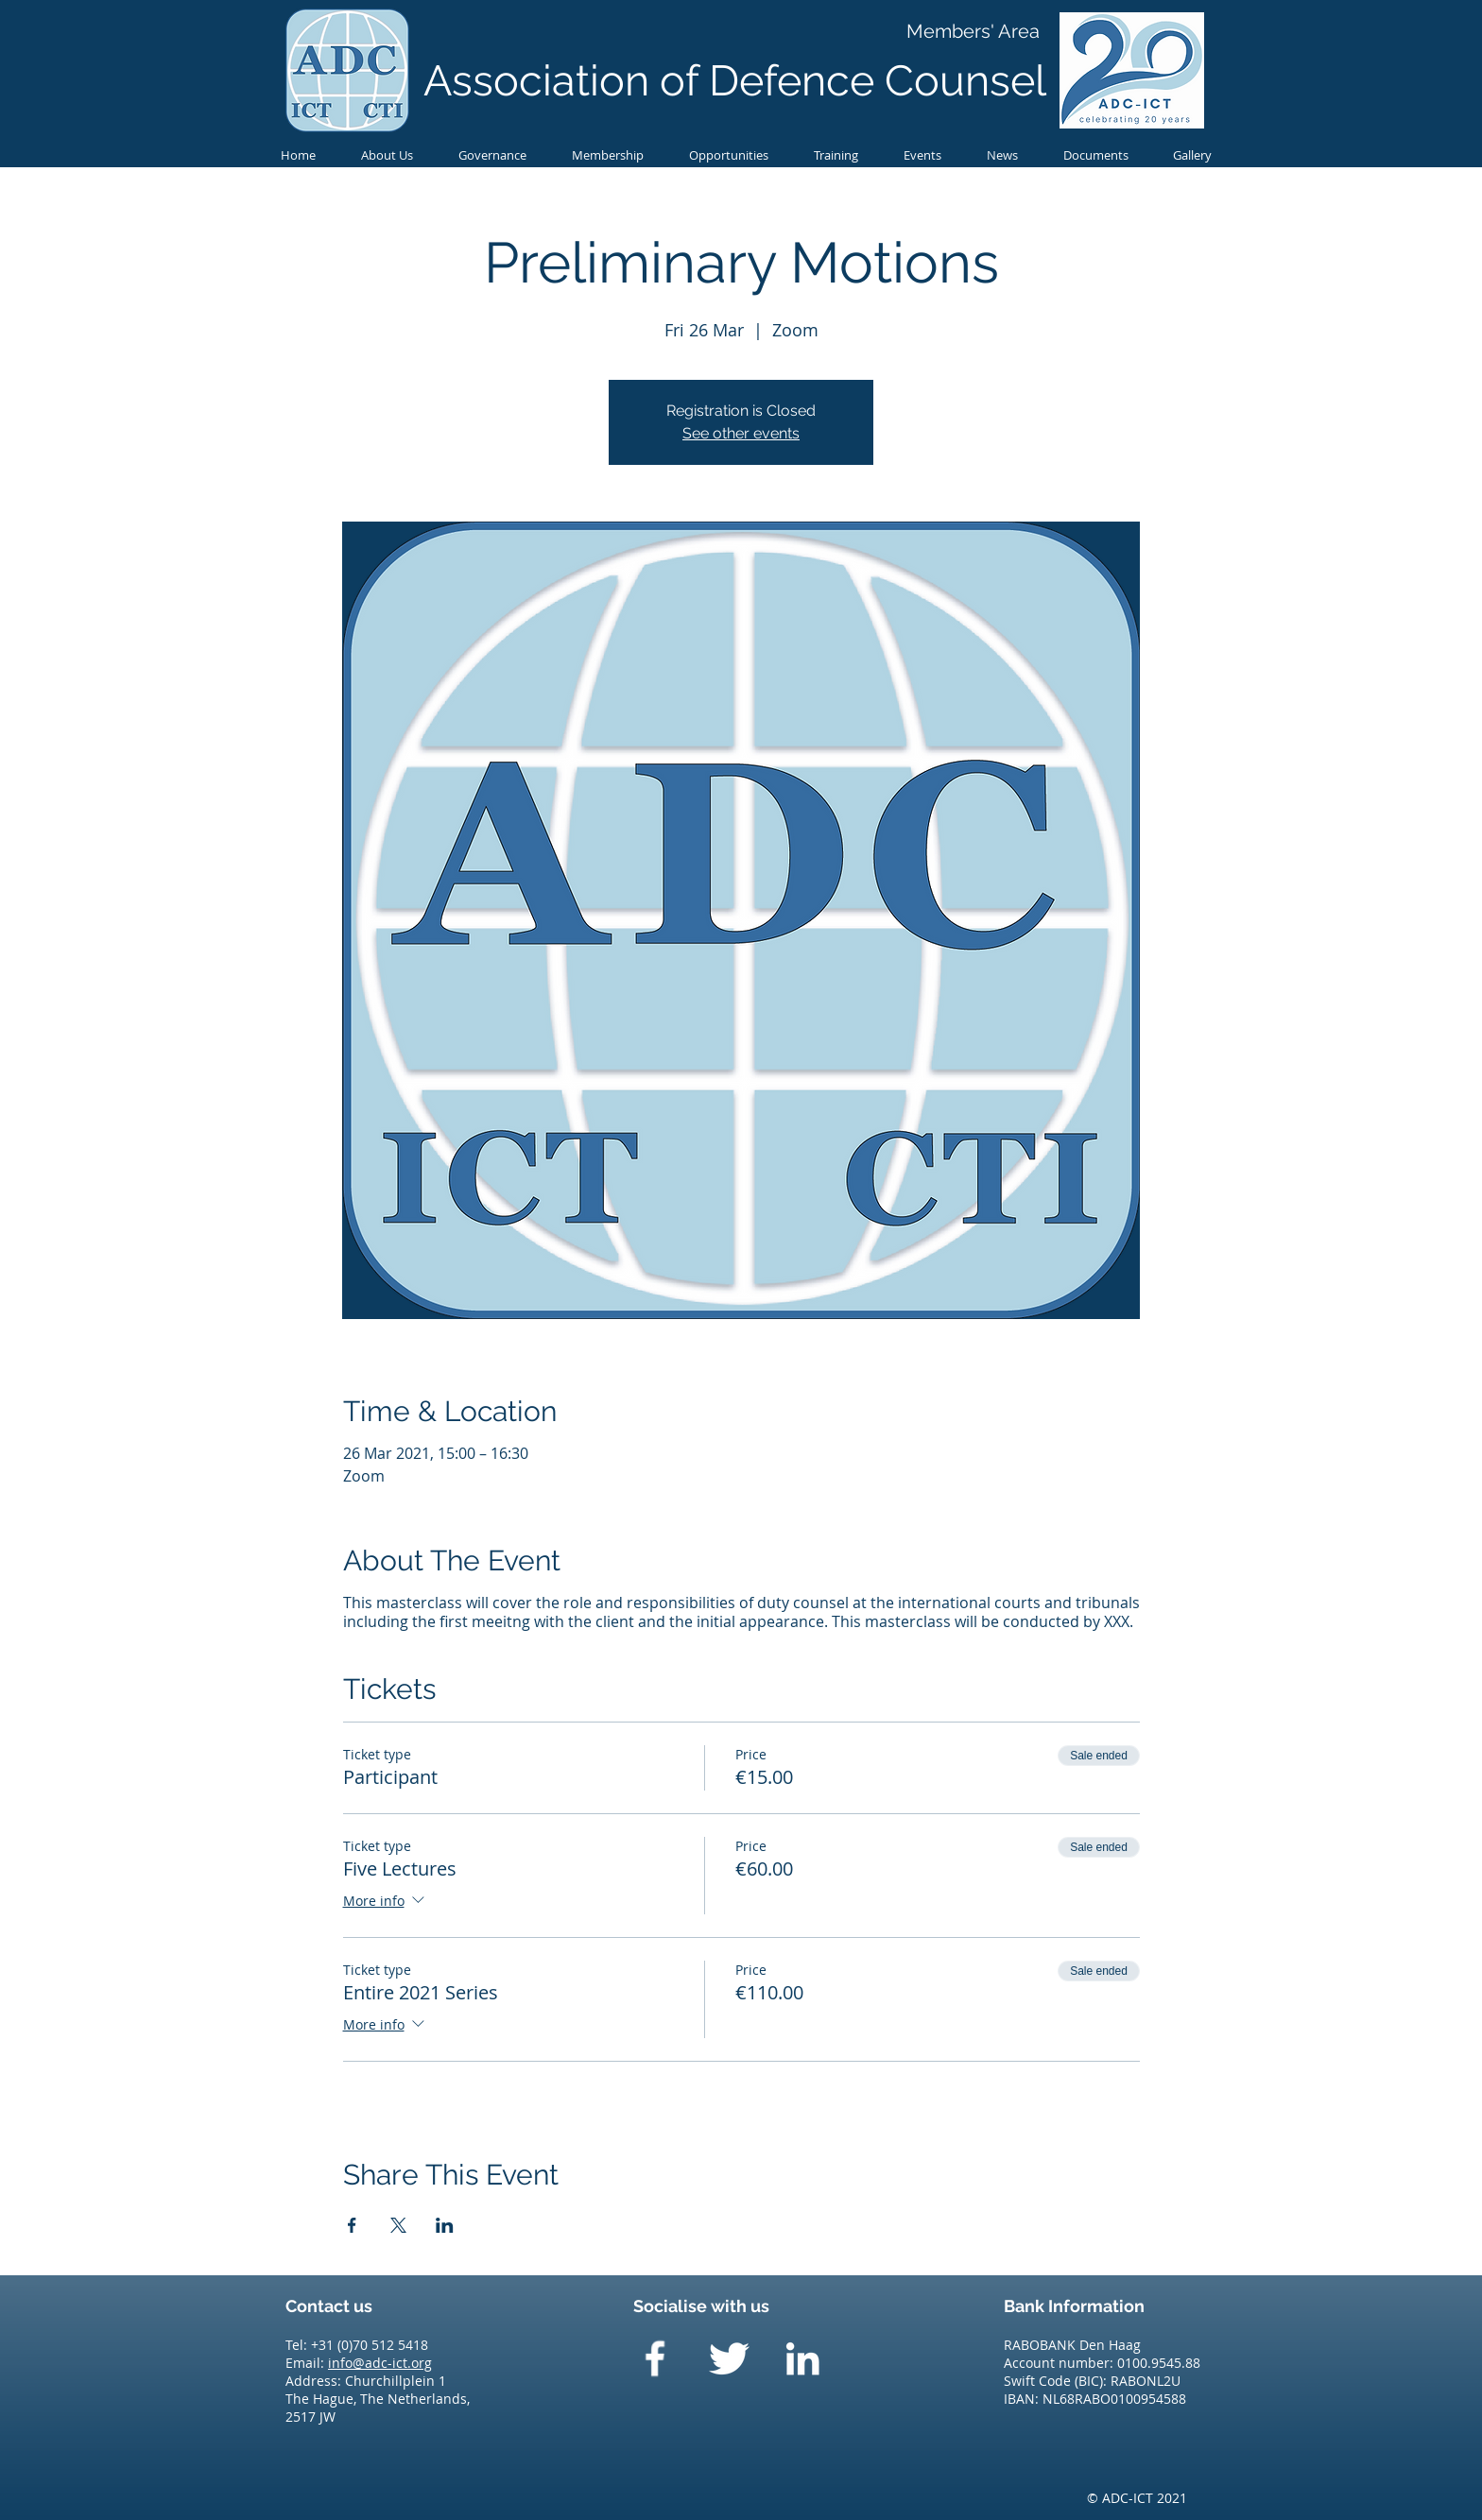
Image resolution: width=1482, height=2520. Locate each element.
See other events (741, 433)
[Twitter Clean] (728, 2358)
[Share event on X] (398, 2225)
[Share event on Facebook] (352, 2225)
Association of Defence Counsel (734, 81)
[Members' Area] (973, 31)
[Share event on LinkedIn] (445, 2225)
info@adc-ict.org (380, 2363)
